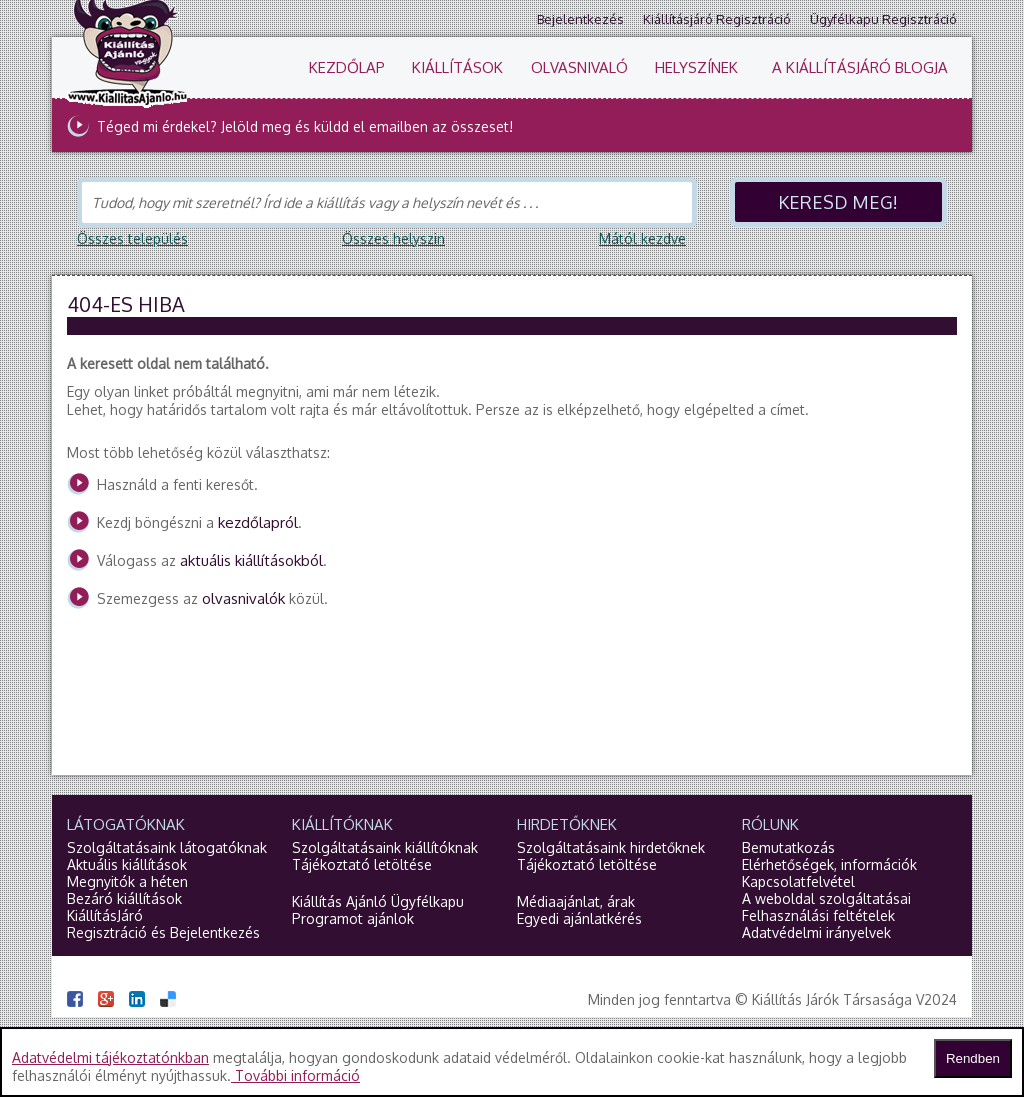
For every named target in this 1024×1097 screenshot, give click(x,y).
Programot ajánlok (353, 918)
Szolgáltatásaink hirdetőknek (611, 847)
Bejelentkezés (580, 19)
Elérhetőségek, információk (829, 864)
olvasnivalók (243, 598)
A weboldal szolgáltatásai (826, 898)
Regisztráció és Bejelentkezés (163, 932)
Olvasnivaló (579, 67)
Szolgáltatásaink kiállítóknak (385, 847)
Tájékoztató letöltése (362, 864)
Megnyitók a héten (127, 881)
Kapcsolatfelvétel (798, 881)
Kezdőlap (347, 67)
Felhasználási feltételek (818, 915)
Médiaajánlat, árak (576, 901)
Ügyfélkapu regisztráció (883, 19)
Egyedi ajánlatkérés (579, 918)
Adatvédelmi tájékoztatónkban (110, 1057)
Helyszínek (696, 67)
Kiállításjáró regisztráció (717, 19)
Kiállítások (457, 67)
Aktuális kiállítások (127, 864)
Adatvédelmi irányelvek (816, 932)
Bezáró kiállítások (124, 898)
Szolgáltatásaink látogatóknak (167, 847)
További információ (295, 1075)
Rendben (973, 1058)
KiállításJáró (105, 915)
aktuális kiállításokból (251, 560)
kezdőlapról (258, 522)
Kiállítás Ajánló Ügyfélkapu (378, 901)
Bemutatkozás (788, 847)
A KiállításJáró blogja (860, 67)
